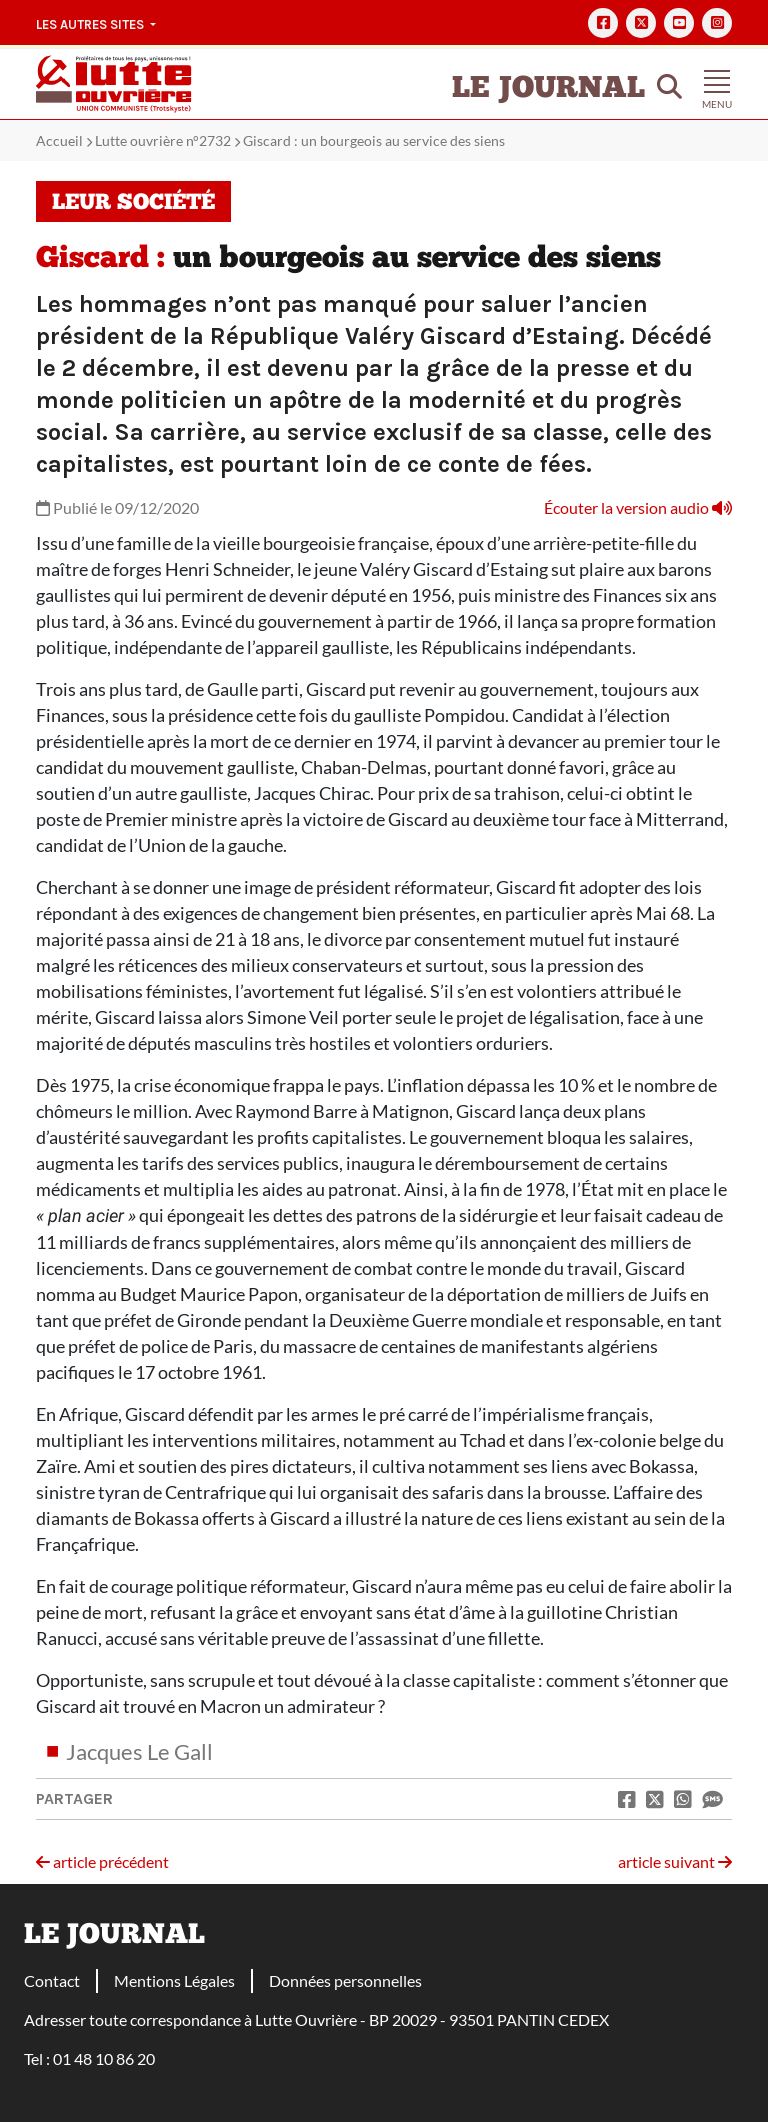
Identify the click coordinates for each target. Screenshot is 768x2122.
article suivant (675, 1861)
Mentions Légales (174, 1980)
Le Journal (548, 89)
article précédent (102, 1861)
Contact (52, 1980)
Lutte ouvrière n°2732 (163, 140)
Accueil (59, 140)
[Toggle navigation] (717, 84)
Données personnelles (345, 1980)
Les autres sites (91, 24)
